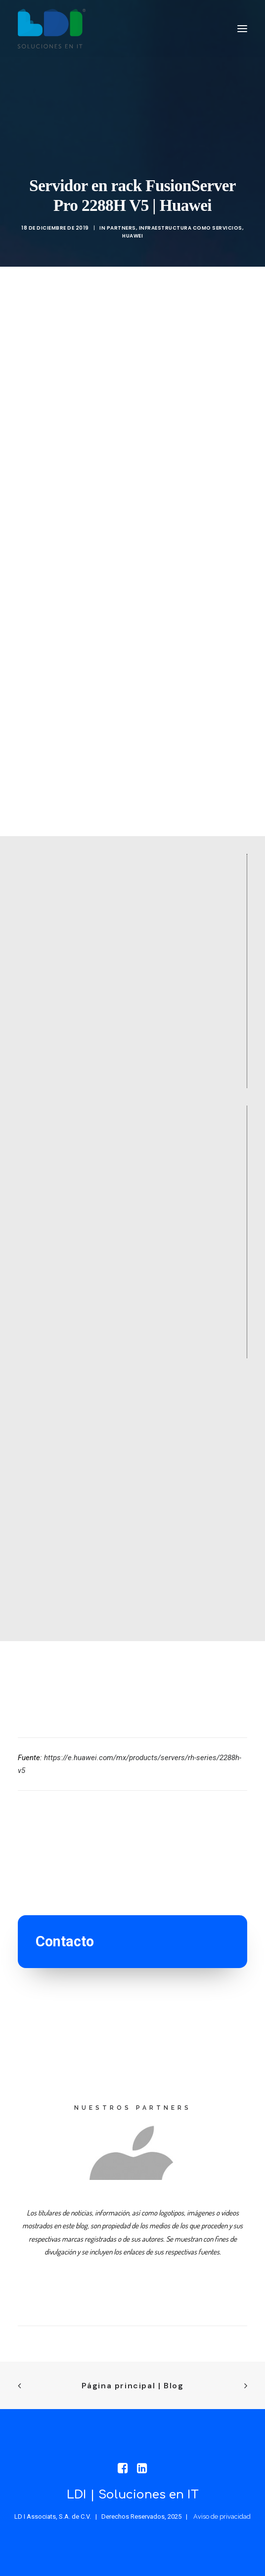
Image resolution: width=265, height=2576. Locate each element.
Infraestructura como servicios (190, 228)
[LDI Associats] (52, 28)
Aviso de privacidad (222, 2516)
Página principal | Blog (133, 2385)
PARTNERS (121, 228)
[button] (242, 28)
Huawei (132, 236)
